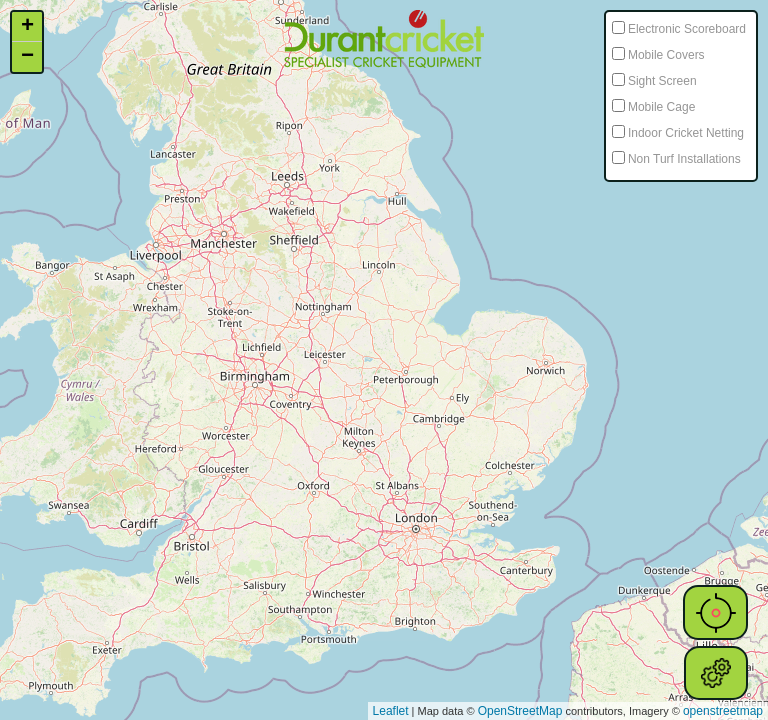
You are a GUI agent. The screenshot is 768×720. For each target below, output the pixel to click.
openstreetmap (723, 711)
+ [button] (27, 27)
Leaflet (391, 711)
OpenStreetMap (520, 711)
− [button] (27, 57)
